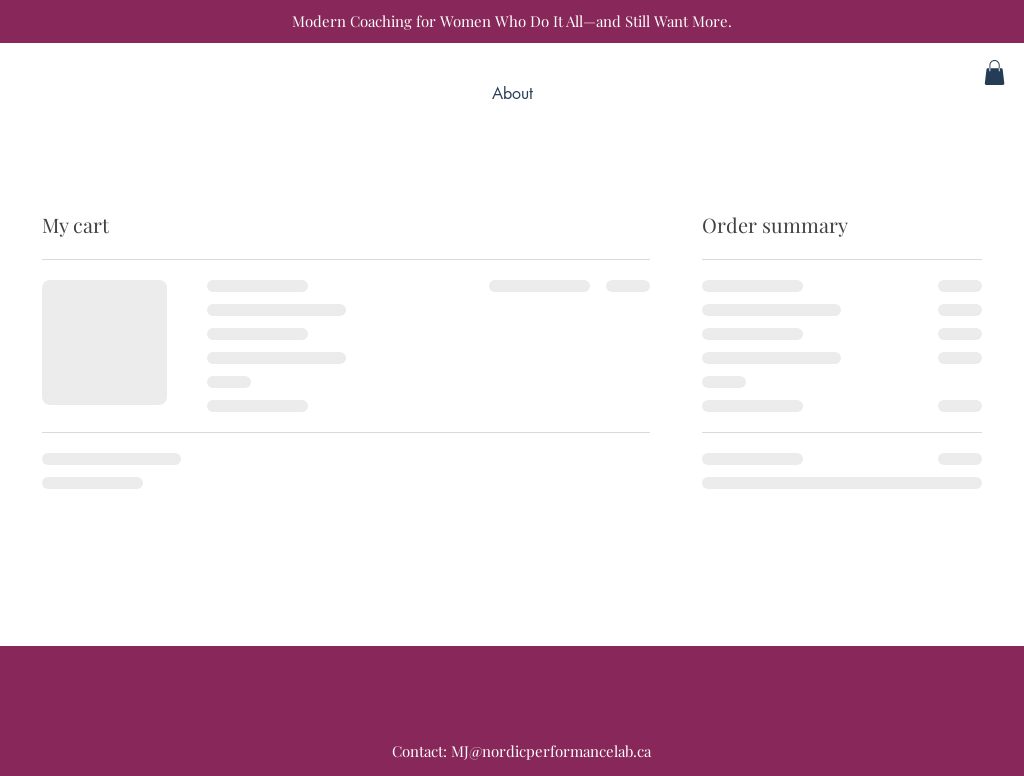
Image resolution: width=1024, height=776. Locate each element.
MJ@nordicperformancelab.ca (551, 751)
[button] (994, 72)
